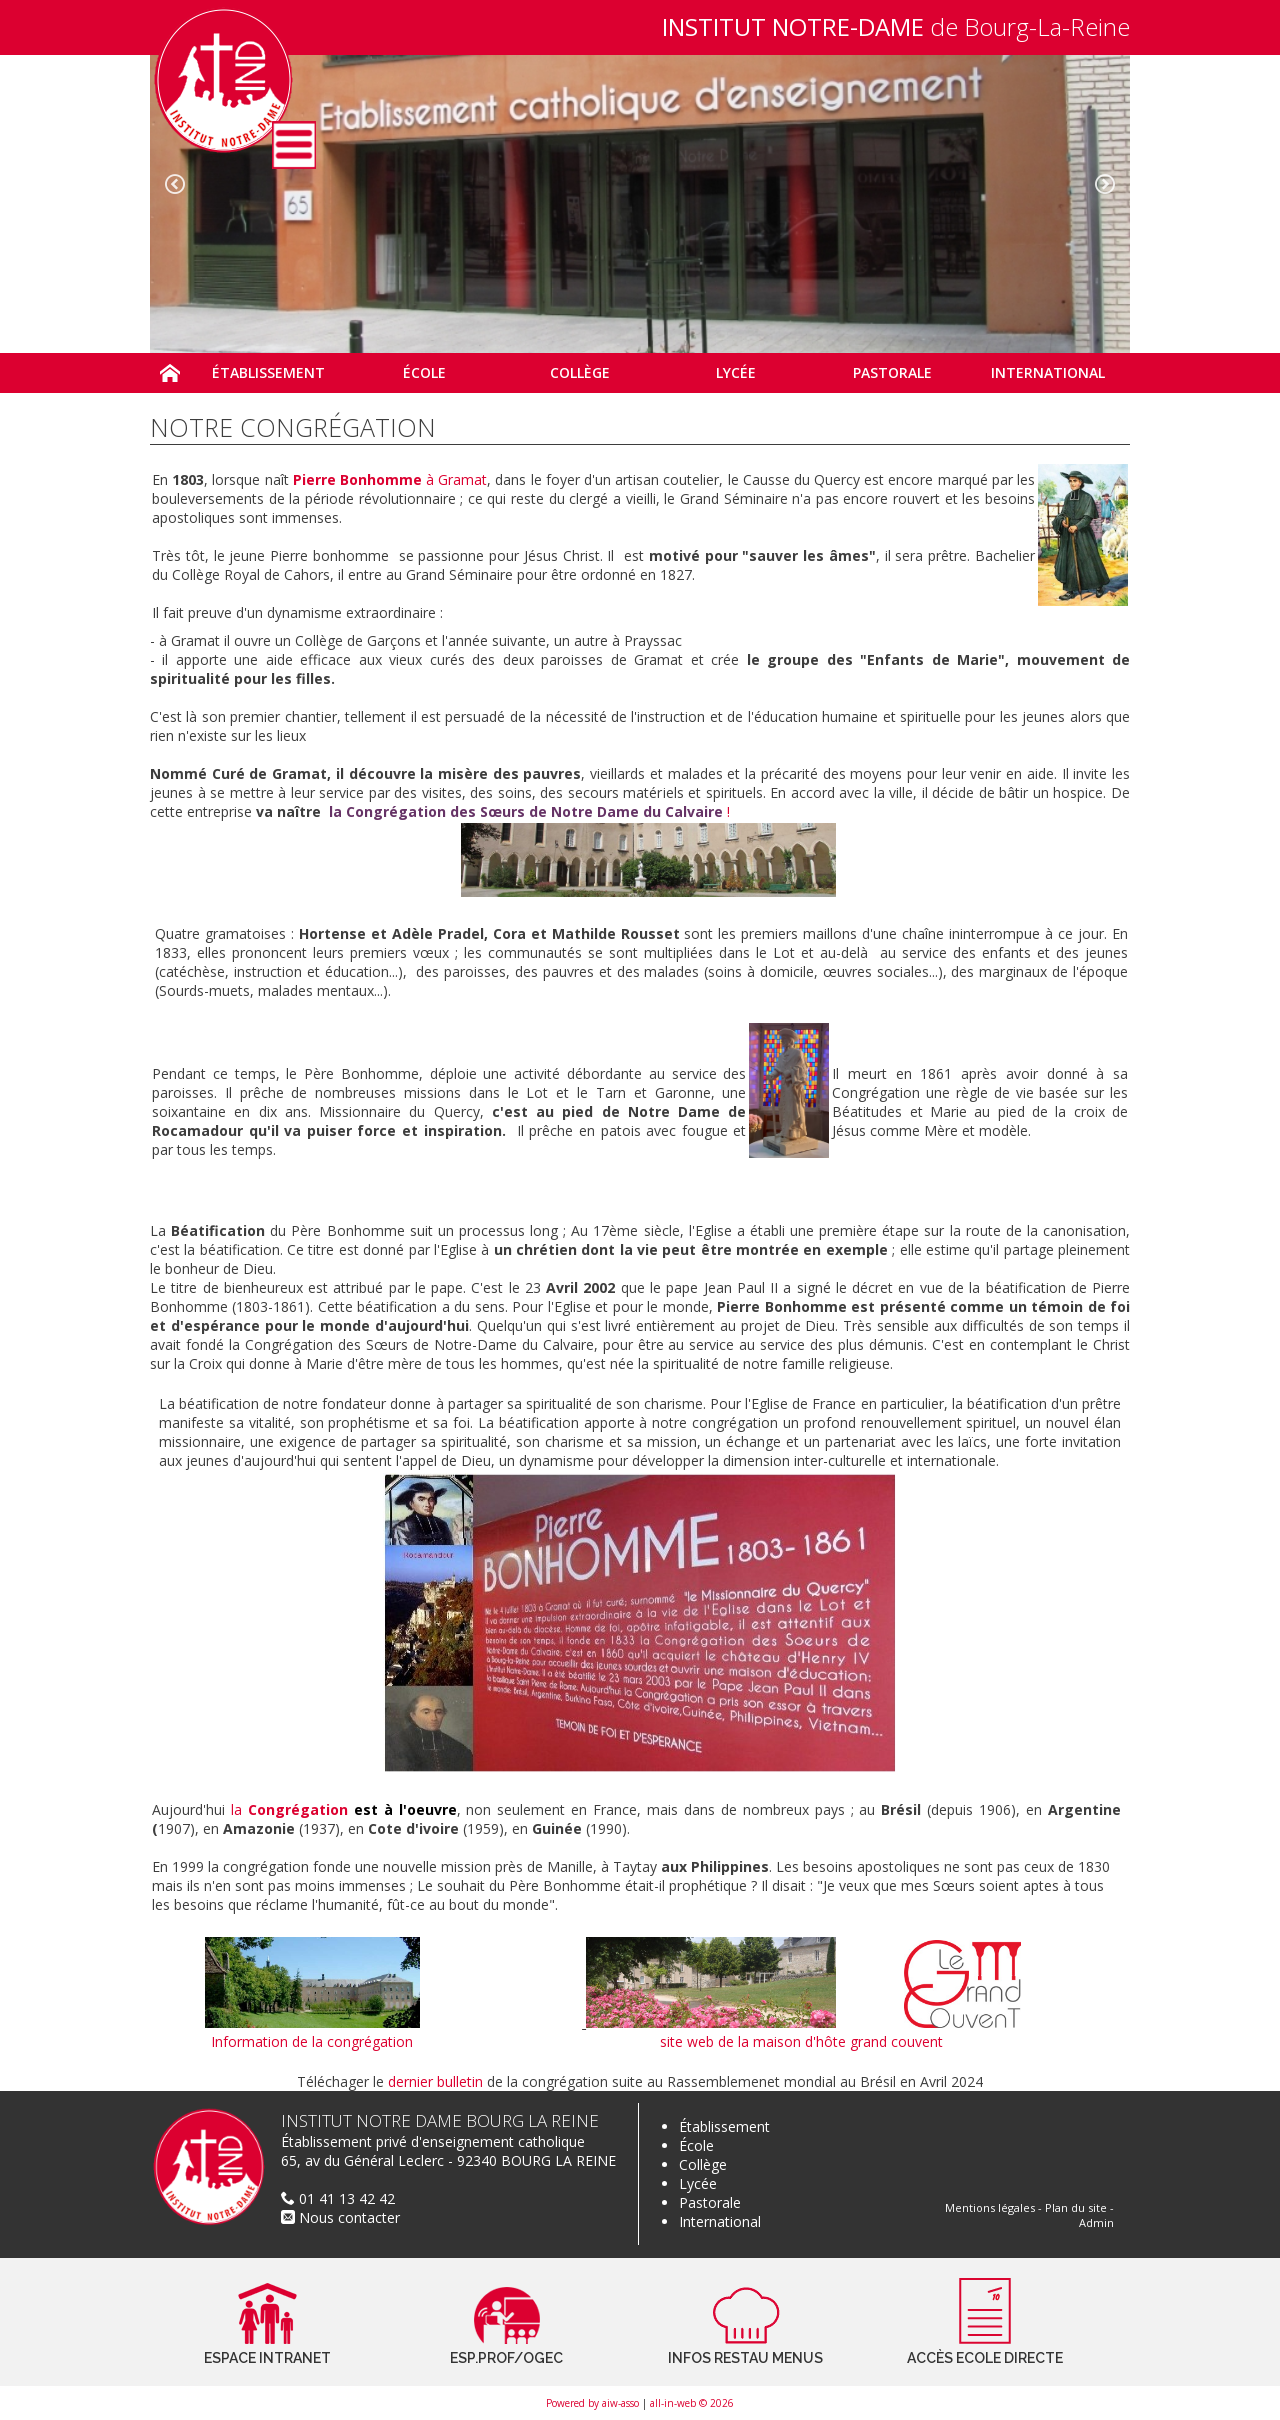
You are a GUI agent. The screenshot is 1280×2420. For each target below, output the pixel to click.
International (720, 2221)
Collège (703, 2164)
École (696, 2145)
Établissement (724, 2126)
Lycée (698, 2183)
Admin (1096, 2222)
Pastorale (710, 2202)
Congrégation (298, 1809)
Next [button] (1105, 184)
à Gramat (390, 479)
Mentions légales (990, 2207)
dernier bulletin (435, 2081)
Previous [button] (175, 184)
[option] (640, 204)
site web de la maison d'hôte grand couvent (801, 2041)
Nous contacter (340, 2217)
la (239, 1809)
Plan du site (1076, 2207)
